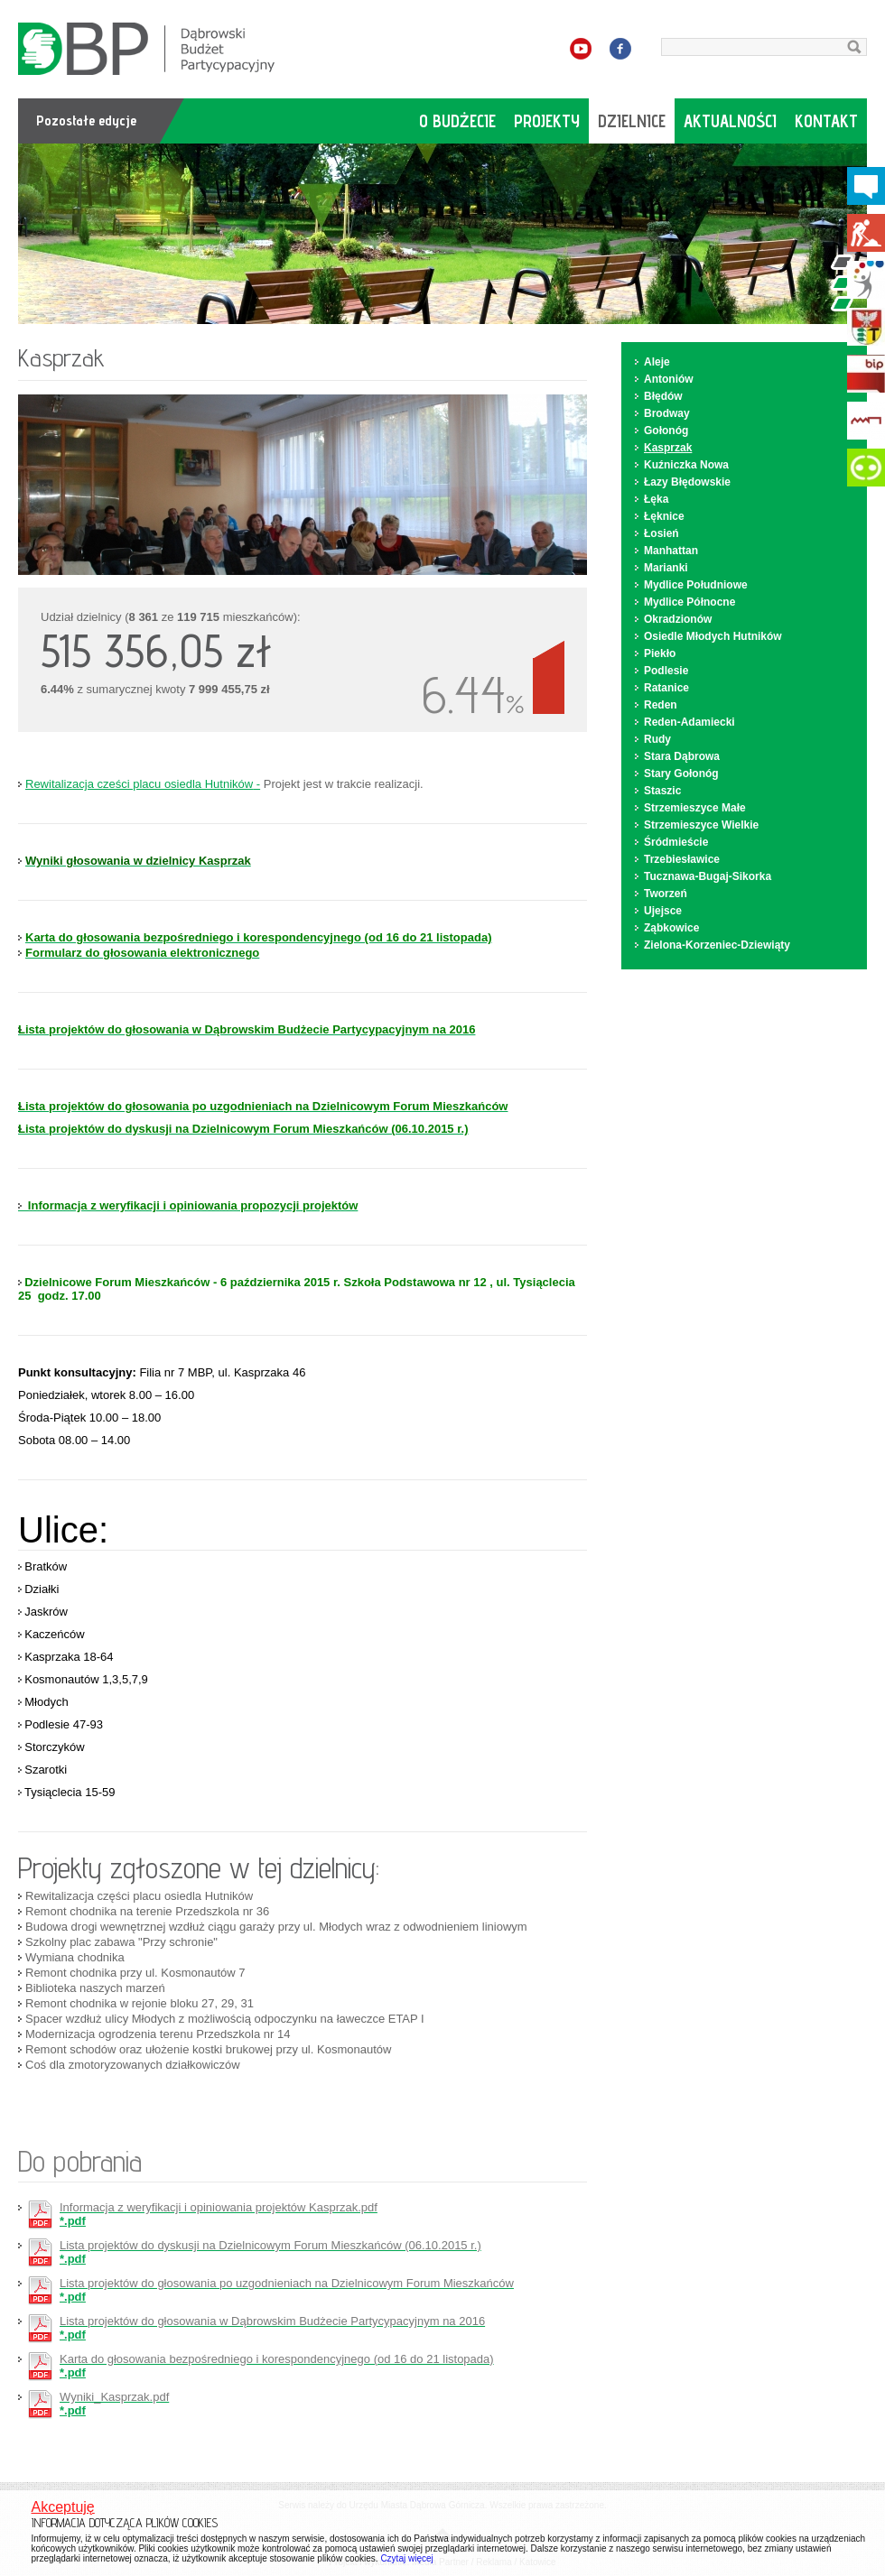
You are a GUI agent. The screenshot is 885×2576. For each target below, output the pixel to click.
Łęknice (664, 516)
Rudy (657, 739)
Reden (660, 705)
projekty (547, 121)
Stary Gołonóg (681, 773)
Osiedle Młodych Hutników (713, 636)
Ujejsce (663, 910)
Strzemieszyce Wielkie (701, 825)
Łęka (656, 499)
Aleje (657, 362)
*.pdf (218, 2214)
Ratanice (666, 687)
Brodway (667, 413)
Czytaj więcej (406, 2558)
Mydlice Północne (689, 602)
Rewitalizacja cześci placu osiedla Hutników (139, 784)
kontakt (826, 121)
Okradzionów (678, 619)
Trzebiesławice (682, 859)
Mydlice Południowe (696, 585)
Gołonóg (666, 430)
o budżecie (457, 121)
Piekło (659, 653)
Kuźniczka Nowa (686, 465)
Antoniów (669, 379)
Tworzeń (665, 893)
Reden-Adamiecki (689, 722)
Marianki (666, 567)
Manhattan (671, 550)
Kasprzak (668, 447)
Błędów (663, 396)
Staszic (662, 790)
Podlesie (666, 670)
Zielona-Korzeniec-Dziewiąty (717, 945)
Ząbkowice (671, 928)
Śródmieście (676, 842)
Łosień (661, 533)
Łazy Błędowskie (687, 482)
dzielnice (632, 121)
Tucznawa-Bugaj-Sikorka (707, 876)
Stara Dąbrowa (682, 756)
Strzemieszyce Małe (695, 808)
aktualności (730, 121)
